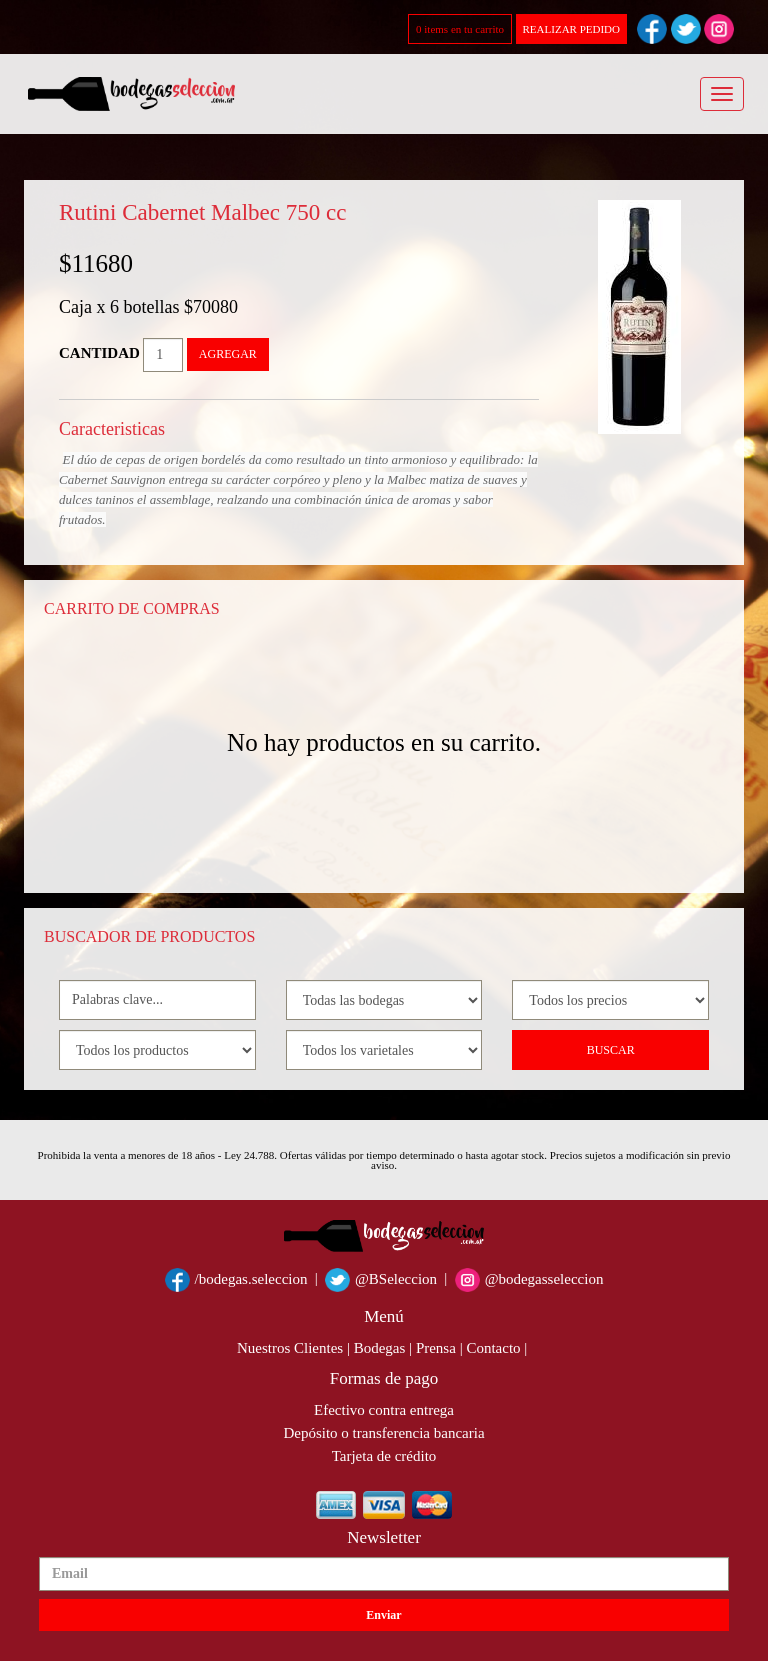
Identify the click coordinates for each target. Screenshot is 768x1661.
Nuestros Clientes (290, 1348)
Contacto (493, 1348)
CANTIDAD (99, 353)
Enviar (383, 1615)
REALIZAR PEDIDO (571, 29)
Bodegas (380, 1348)
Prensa (436, 1348)
